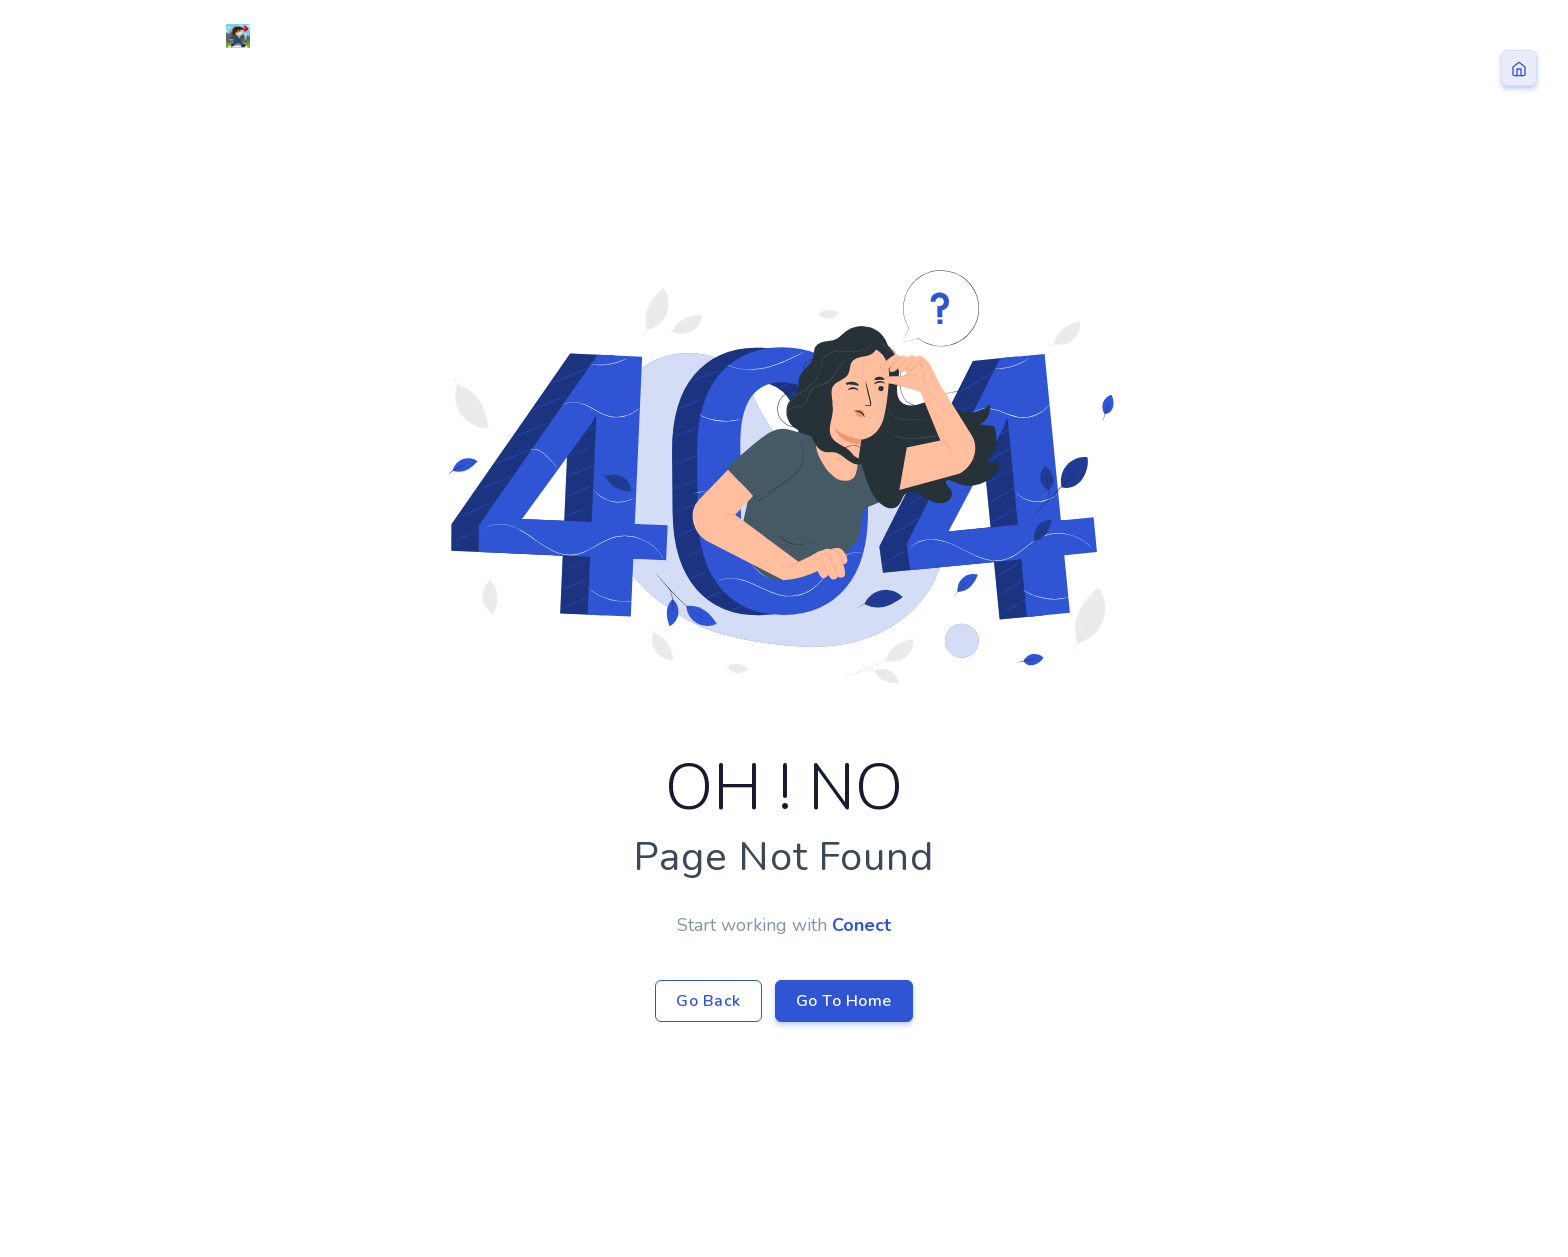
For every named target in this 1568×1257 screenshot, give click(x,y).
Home (953, 37)
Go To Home (844, 1001)
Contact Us (1269, 37)
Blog (1151, 37)
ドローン (1053, 37)
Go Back (708, 1001)
